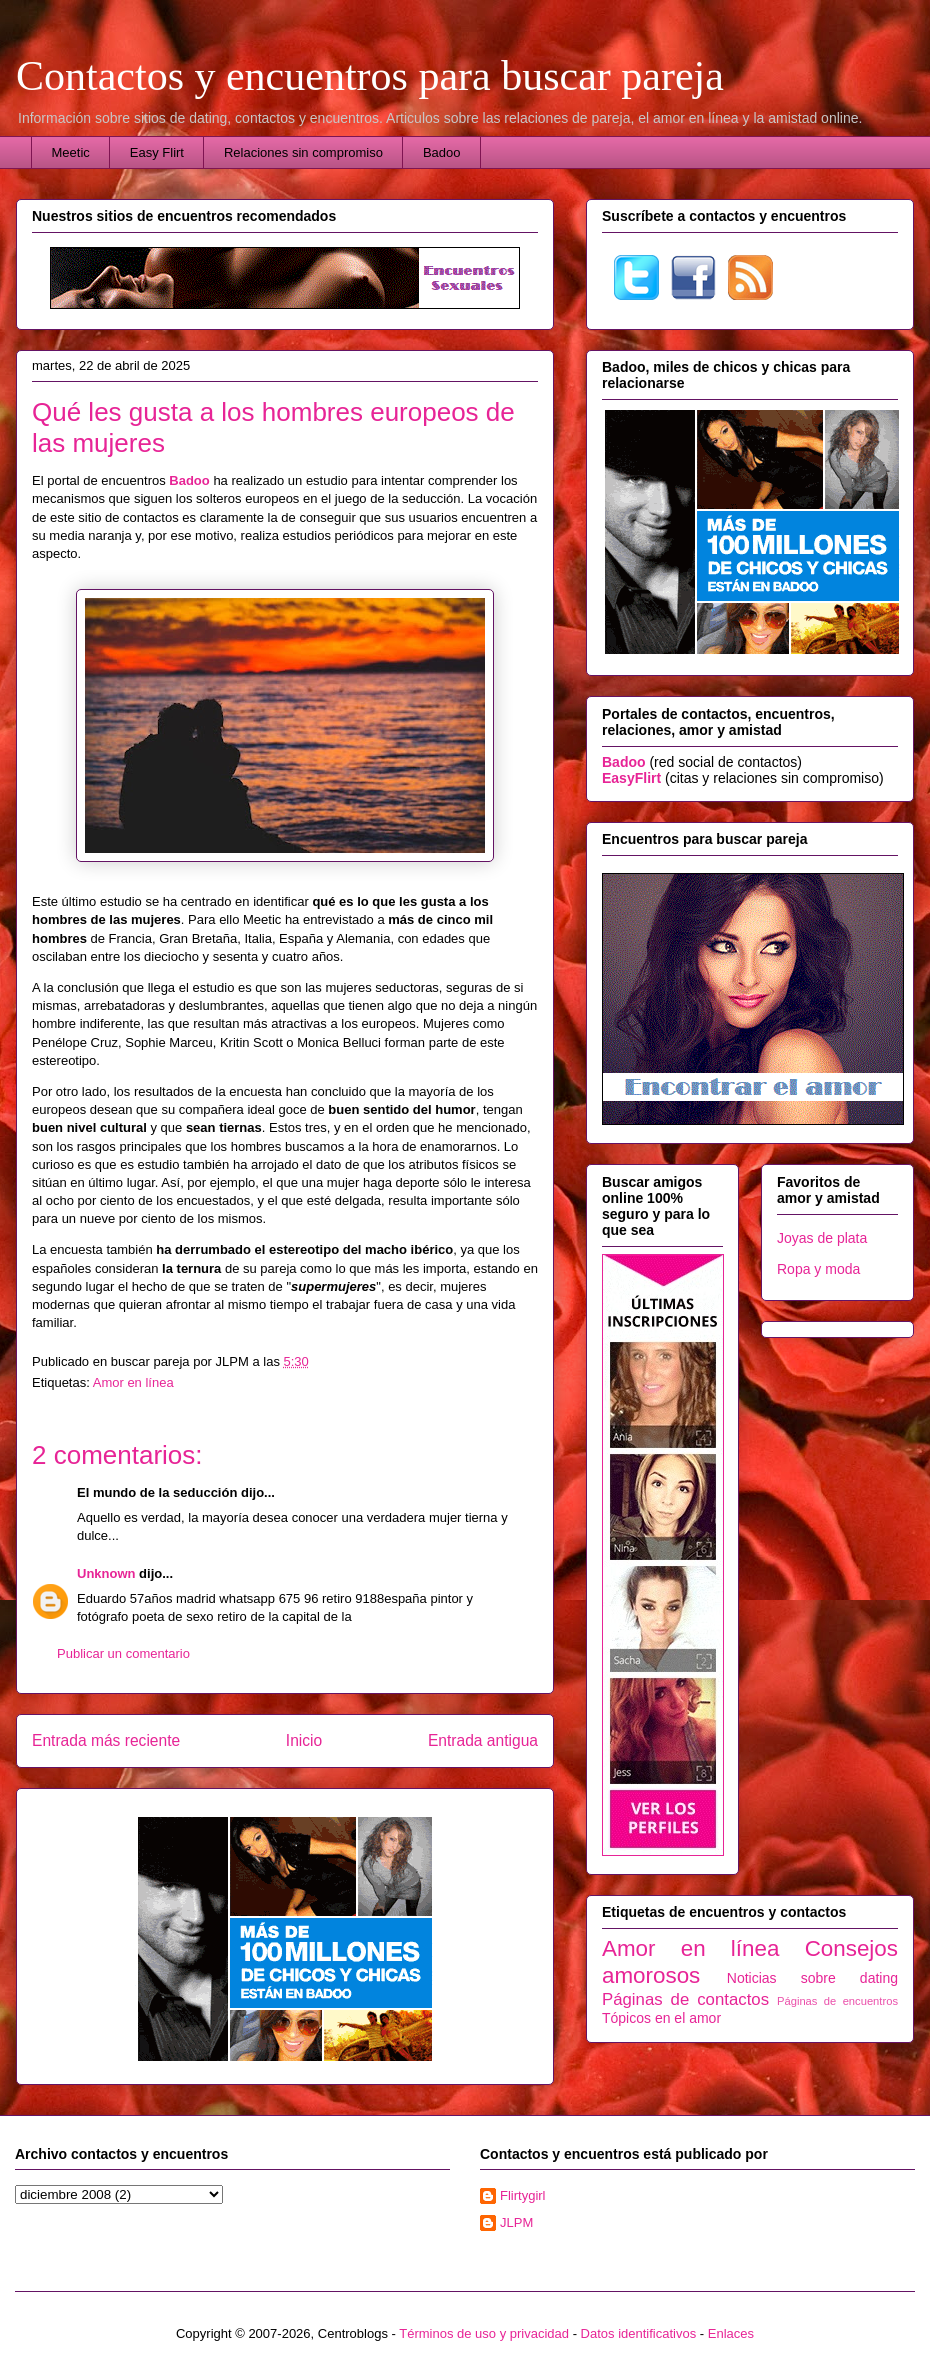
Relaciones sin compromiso (303, 152)
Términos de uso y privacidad (484, 2333)
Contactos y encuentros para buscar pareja (370, 76)
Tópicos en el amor (661, 2018)
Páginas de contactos (685, 1999)
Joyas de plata (822, 1238)
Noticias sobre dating (812, 1978)
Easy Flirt (157, 152)
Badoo (442, 152)
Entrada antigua (483, 1740)
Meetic (71, 152)
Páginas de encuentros (837, 2001)
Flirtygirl (523, 2195)
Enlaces (731, 2333)
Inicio (304, 1740)
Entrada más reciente (106, 1740)
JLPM (516, 2222)
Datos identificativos (639, 2333)
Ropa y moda (818, 1269)
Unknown (106, 1573)
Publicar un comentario (123, 1653)
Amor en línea (133, 1382)
